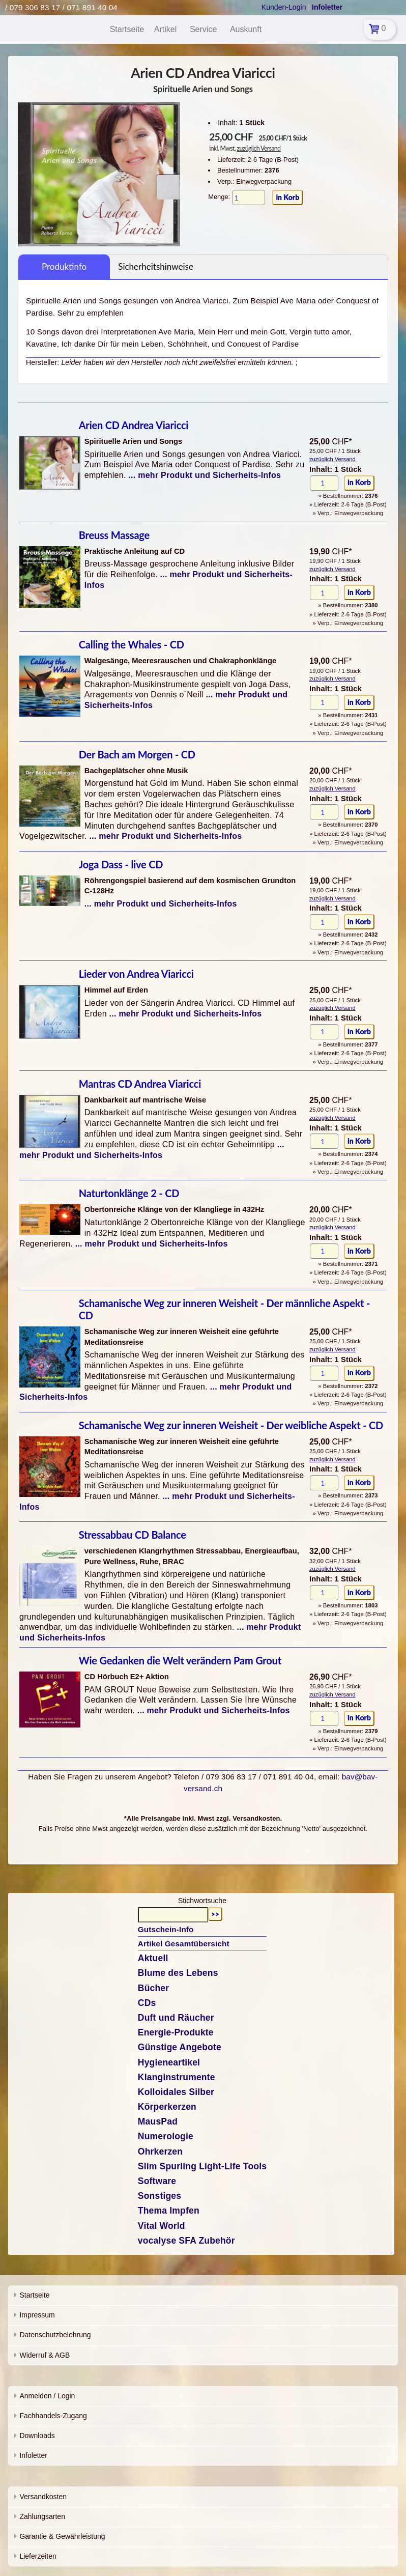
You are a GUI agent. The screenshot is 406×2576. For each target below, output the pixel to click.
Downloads (36, 2435)
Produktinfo (64, 266)
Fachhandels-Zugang (52, 2416)
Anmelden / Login (47, 2396)
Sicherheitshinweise (155, 266)
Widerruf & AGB (44, 2355)
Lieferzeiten (37, 2556)
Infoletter (33, 2455)
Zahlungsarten (42, 2516)
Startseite (34, 2295)
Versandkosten (43, 2497)
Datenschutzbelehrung (55, 2335)
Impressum (36, 2315)
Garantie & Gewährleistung (62, 2536)
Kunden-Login (284, 7)
